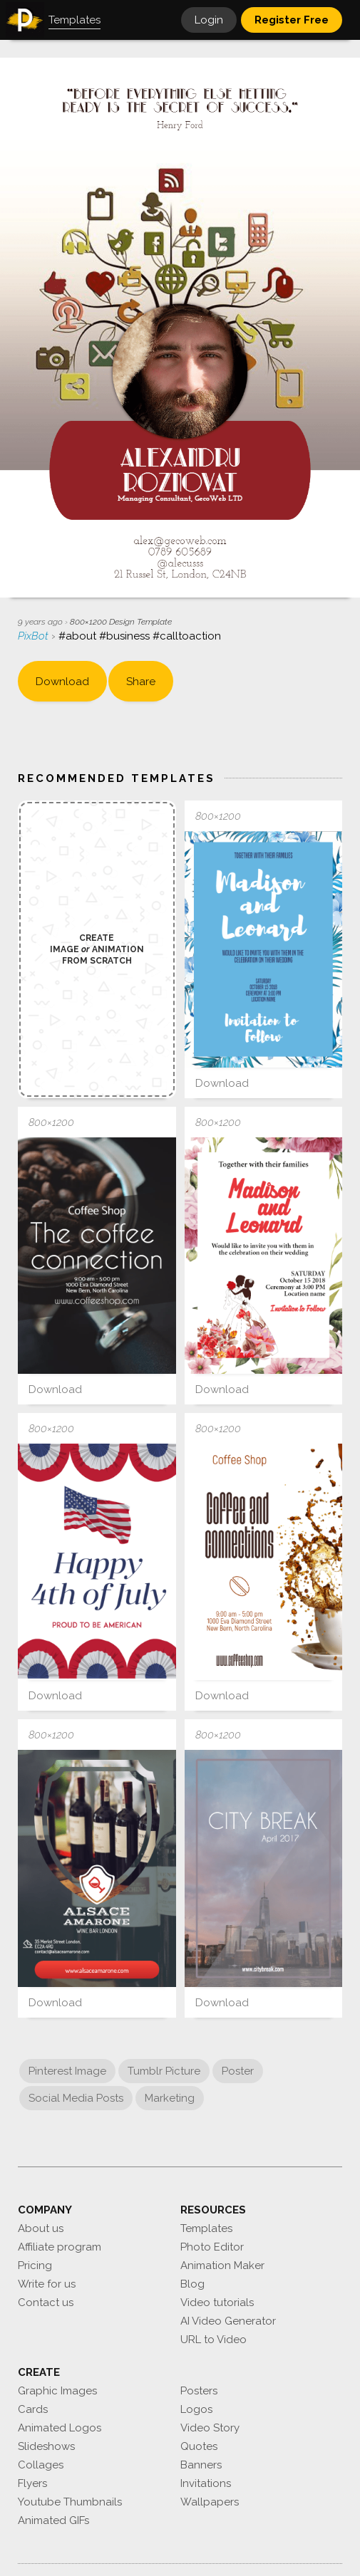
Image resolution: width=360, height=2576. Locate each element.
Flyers (32, 2483)
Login (209, 20)
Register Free (291, 20)
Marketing (170, 2098)
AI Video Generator (228, 2321)
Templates (206, 2228)
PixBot (34, 636)
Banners (201, 2464)
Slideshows (46, 2446)
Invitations (205, 2483)
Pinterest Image (67, 2071)
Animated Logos (59, 2427)
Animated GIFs (53, 2520)
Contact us (45, 2302)
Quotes (198, 2446)
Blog (192, 2284)
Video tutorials (217, 2302)
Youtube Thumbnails (70, 2502)
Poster (238, 2071)
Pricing (35, 2265)
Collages (40, 2464)
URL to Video (213, 2339)
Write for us (47, 2284)
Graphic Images (57, 2390)
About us (40, 2228)
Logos (196, 2409)
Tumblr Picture (164, 2071)
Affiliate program (59, 2247)
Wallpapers (209, 2502)
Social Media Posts (76, 2098)
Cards (33, 2409)
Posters (198, 2390)
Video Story (210, 2427)
